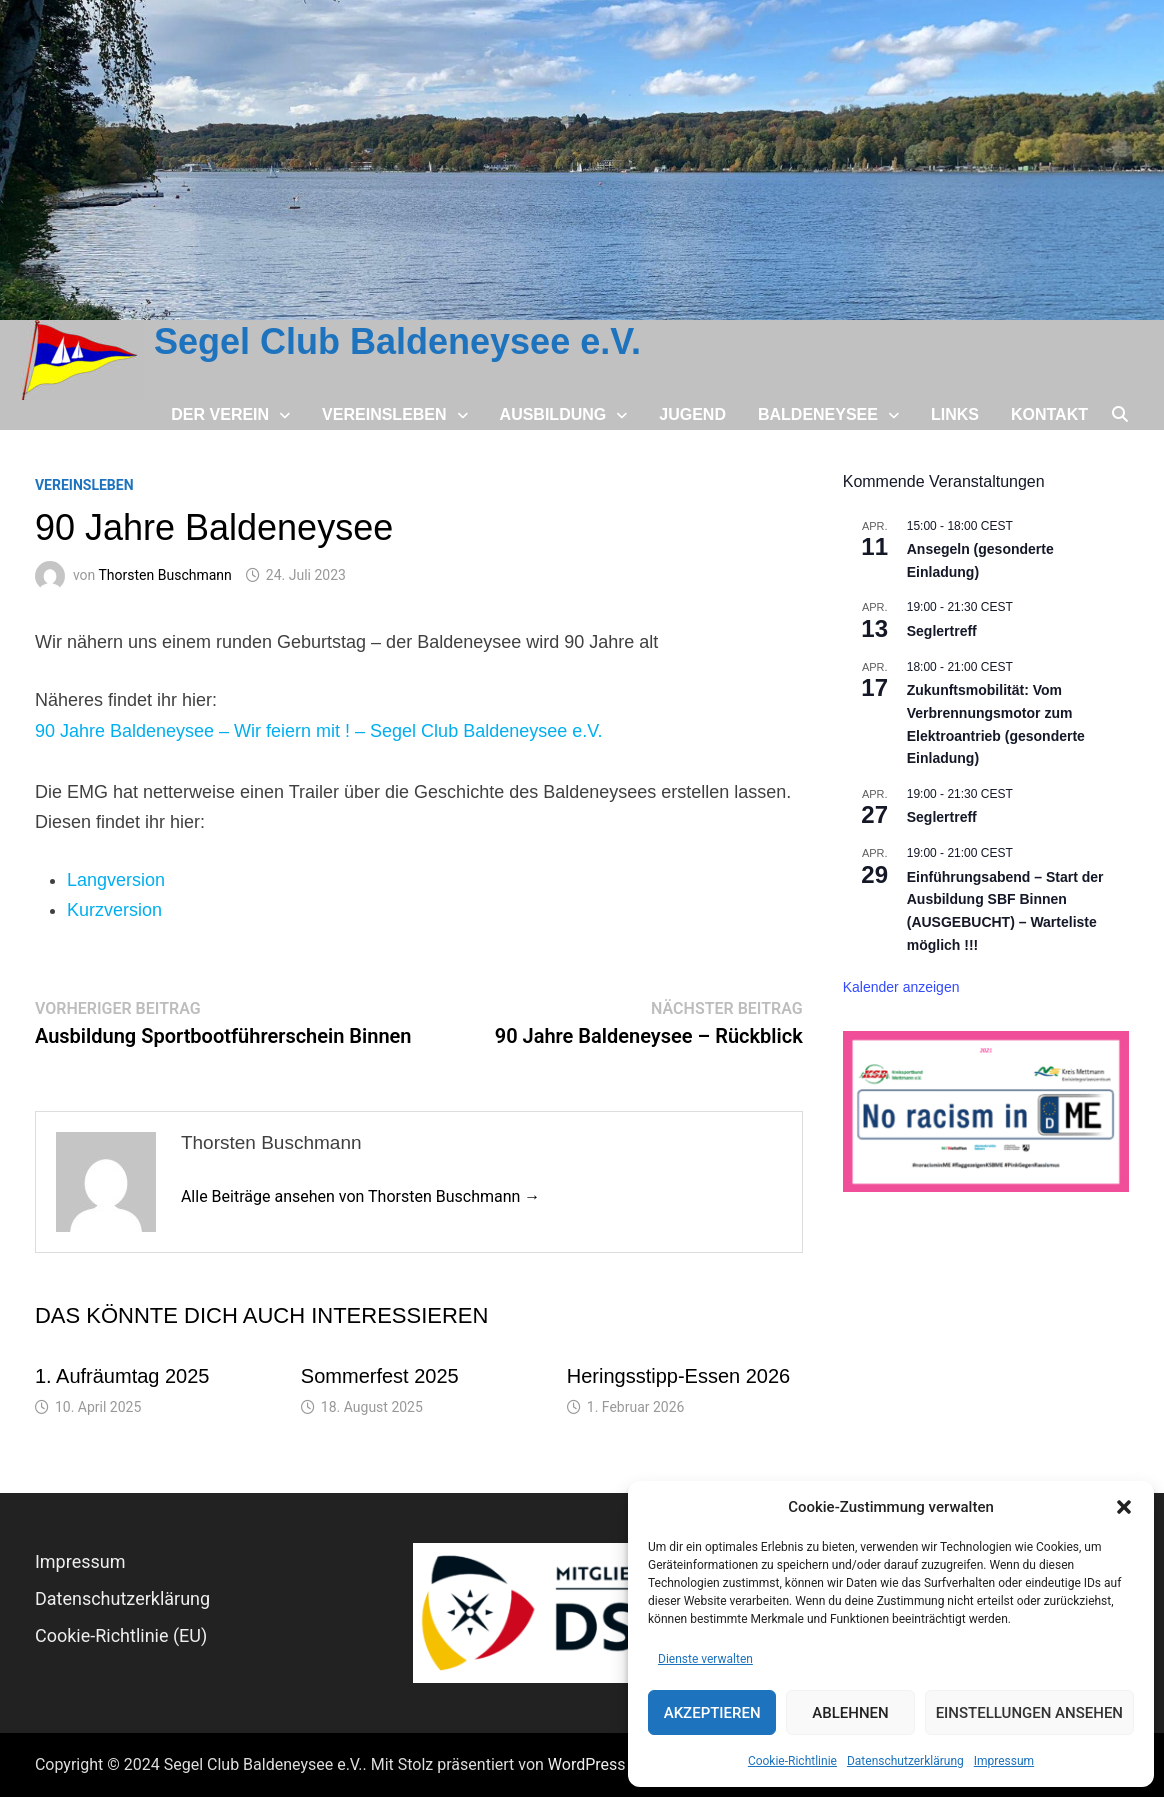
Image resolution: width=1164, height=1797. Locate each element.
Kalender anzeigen (901, 987)
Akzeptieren (712, 1713)
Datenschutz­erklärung (905, 1761)
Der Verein (220, 414)
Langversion (116, 880)
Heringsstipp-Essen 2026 (678, 1376)
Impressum (1004, 1761)
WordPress (587, 1764)
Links (955, 414)
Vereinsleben (384, 414)
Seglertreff (942, 631)
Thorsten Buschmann (165, 575)
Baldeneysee (818, 414)
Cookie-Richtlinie (792, 1761)
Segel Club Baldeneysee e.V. (397, 341)
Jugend (692, 414)
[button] (1124, 1507)
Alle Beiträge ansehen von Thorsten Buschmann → (360, 1196)
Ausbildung (553, 414)
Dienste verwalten (705, 1659)
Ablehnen (850, 1713)
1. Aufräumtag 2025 (122, 1376)
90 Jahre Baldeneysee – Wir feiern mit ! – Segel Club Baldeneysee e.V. (319, 731)
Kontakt (1049, 414)
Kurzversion (114, 910)
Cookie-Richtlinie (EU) (121, 1635)
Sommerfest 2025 (380, 1376)
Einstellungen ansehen (1029, 1713)
